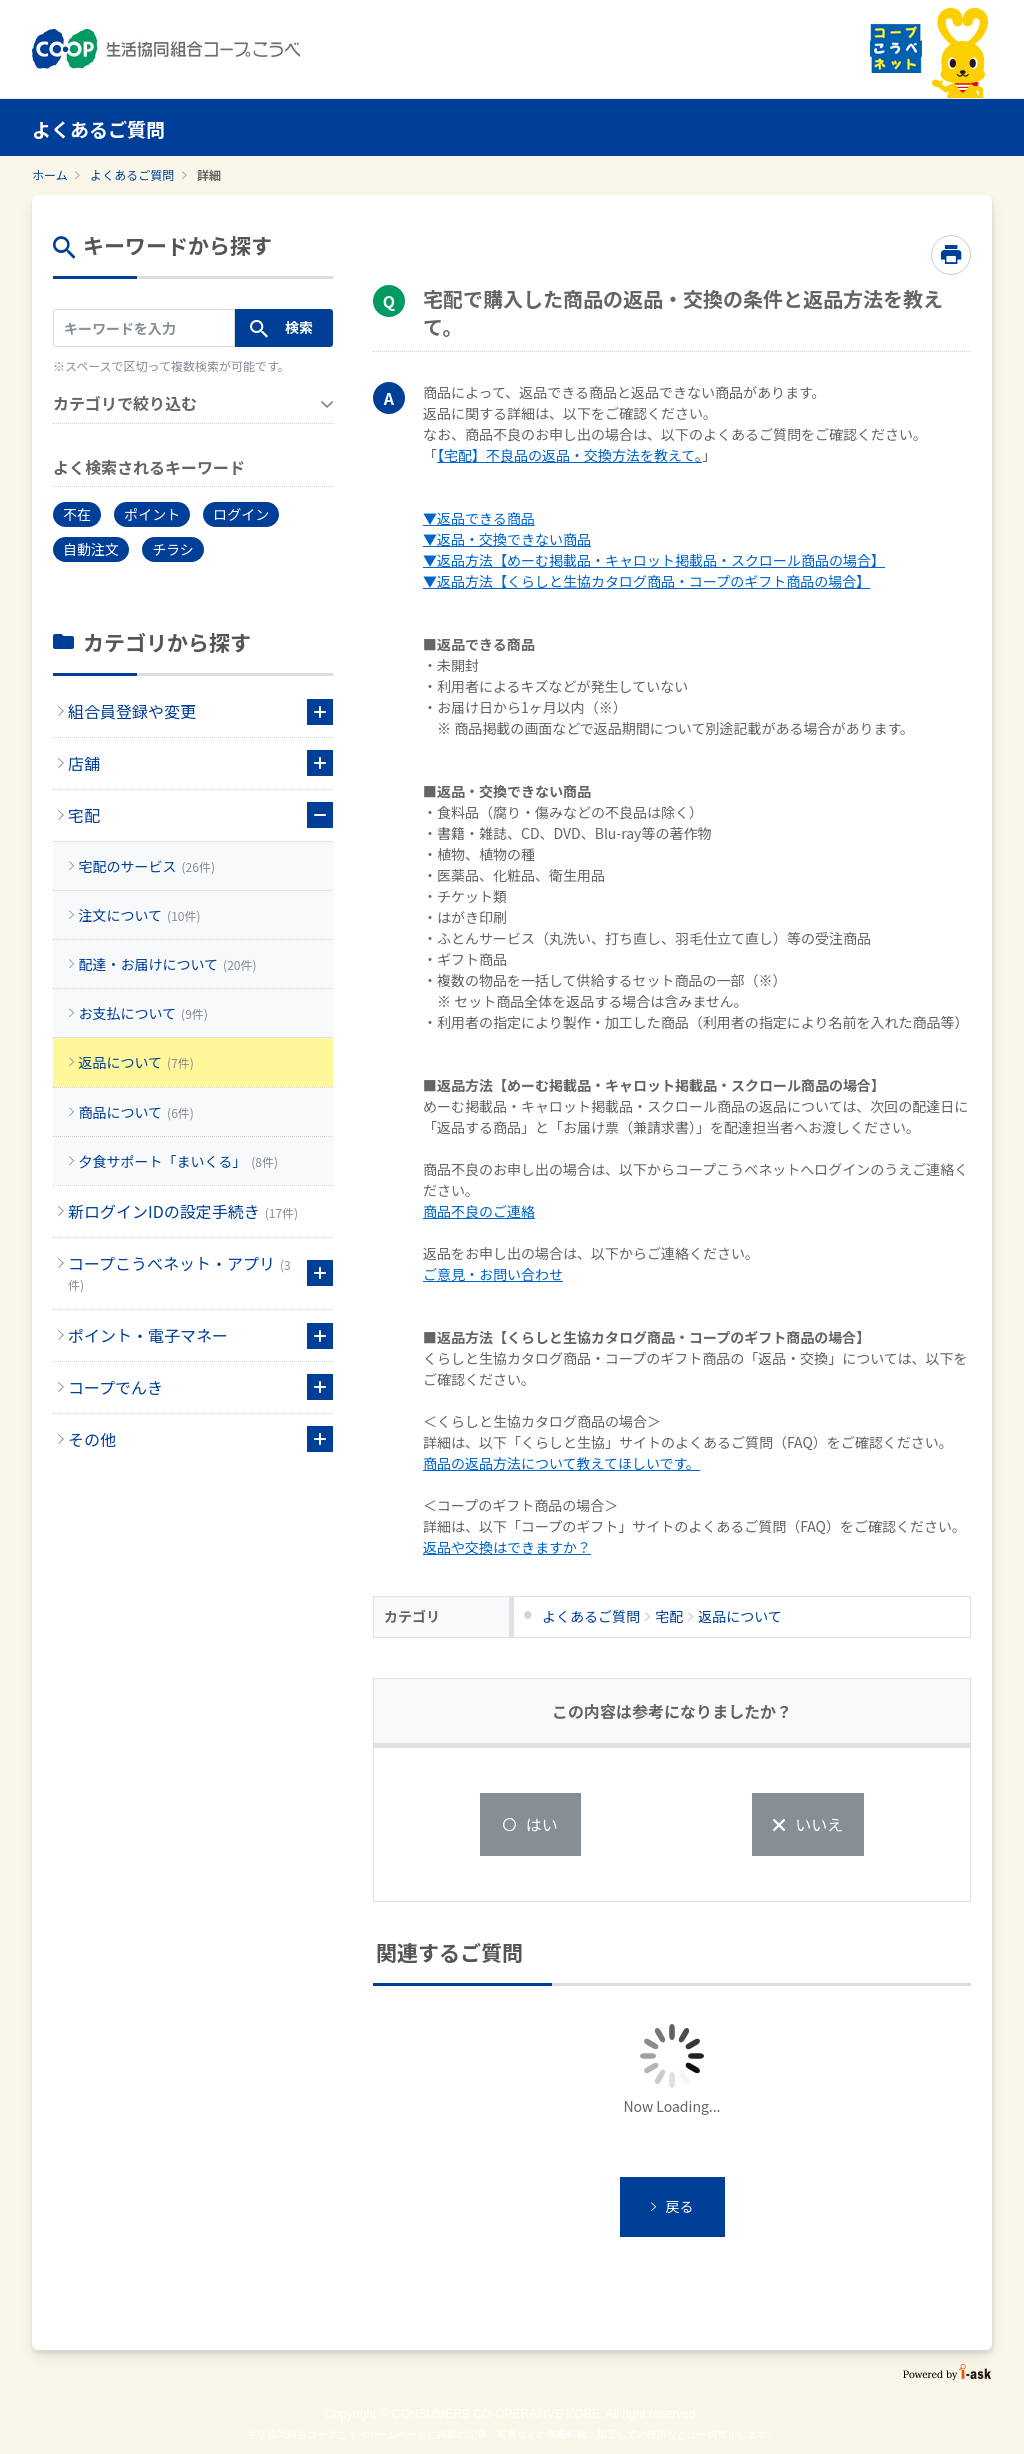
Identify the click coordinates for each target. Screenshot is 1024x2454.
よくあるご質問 (132, 174)
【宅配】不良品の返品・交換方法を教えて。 (569, 455)
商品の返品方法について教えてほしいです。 (561, 1463)
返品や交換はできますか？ (507, 1547)
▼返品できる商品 (479, 518)
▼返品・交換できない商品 (507, 539)
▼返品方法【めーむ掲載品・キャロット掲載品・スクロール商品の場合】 (654, 560)
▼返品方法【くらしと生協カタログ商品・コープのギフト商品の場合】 (646, 581)
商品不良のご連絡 (479, 1211)
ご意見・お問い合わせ (493, 1274)
